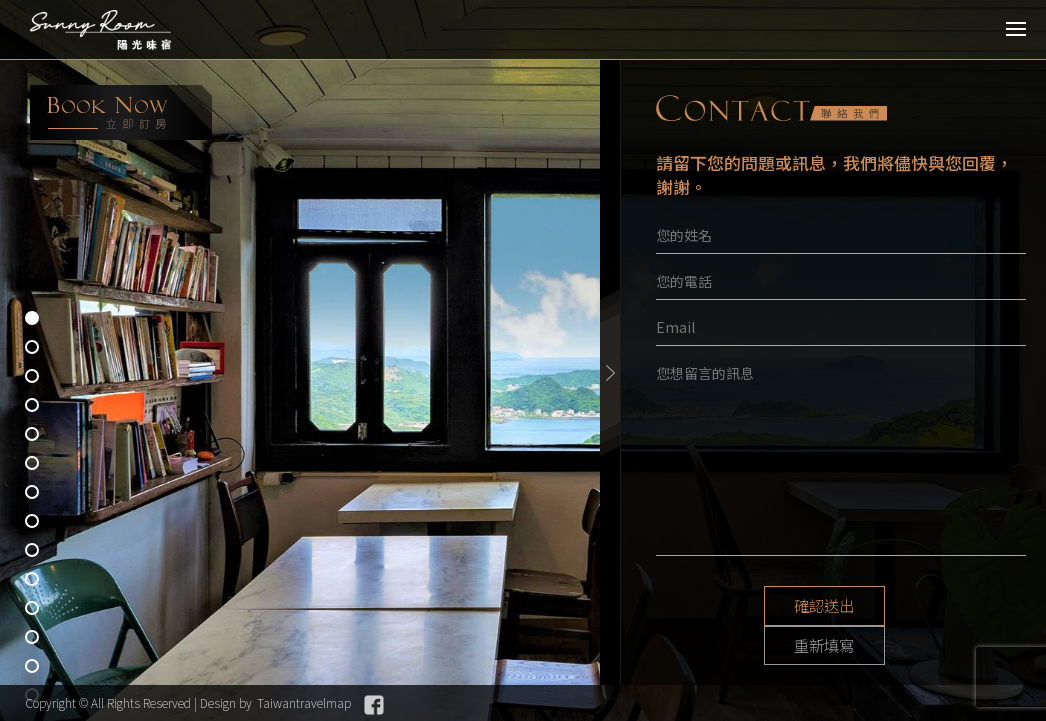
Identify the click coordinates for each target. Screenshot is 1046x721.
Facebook (374, 705)
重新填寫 (916, 606)
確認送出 (766, 606)
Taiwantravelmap (304, 702)
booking (121, 112)
